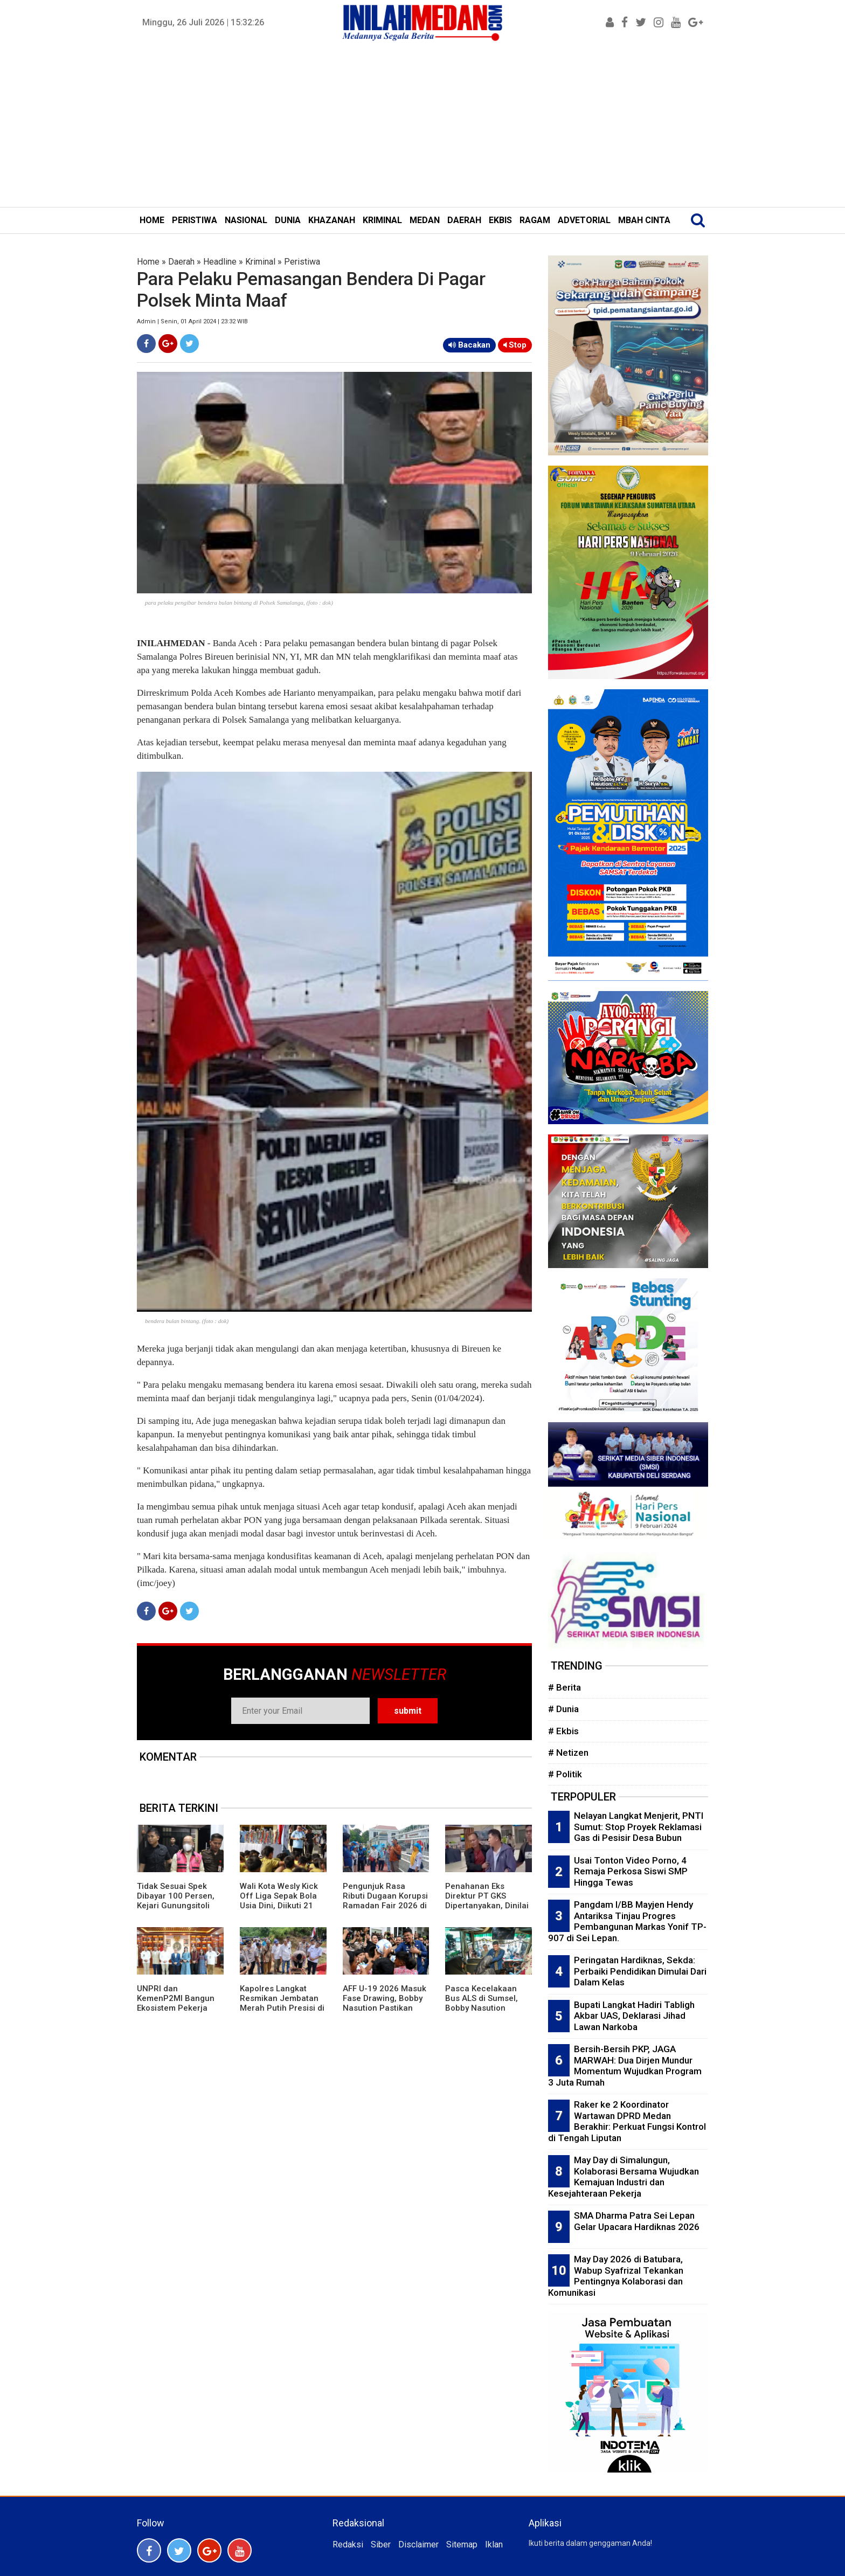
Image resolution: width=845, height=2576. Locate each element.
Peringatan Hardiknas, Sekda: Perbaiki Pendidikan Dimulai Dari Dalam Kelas (640, 1971)
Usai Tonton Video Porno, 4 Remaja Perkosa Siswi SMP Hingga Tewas (631, 1871)
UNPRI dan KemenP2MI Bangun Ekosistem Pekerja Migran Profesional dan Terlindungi (175, 2008)
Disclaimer (418, 2544)
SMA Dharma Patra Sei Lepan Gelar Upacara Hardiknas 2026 (636, 2221)
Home (148, 262)
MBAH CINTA (644, 220)
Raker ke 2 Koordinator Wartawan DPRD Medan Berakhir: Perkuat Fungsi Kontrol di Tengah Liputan (627, 2121)
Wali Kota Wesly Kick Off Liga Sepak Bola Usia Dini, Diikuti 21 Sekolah (279, 1900)
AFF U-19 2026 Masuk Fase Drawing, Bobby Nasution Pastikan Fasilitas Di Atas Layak (385, 2003)
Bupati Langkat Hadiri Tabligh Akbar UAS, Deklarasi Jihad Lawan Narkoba (634, 2015)
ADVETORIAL (584, 220)
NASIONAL (246, 220)
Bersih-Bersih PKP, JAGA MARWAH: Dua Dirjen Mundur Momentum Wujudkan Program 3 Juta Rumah (625, 2066)
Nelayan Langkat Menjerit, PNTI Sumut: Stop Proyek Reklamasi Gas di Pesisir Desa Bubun (638, 1826)
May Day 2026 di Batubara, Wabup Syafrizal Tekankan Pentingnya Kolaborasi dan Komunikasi (615, 2276)
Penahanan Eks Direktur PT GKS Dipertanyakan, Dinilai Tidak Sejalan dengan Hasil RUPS (487, 1905)
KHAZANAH (331, 220)
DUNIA (288, 220)
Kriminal (260, 262)
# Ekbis (563, 1731)
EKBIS (500, 220)
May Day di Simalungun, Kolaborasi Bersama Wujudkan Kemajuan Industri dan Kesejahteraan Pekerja (623, 2177)
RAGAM (535, 220)
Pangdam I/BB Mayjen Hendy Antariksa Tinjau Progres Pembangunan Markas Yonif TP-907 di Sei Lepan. (627, 1921)
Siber (381, 2544)
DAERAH (464, 220)
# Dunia (563, 1709)
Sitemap (461, 2544)
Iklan (494, 2544)
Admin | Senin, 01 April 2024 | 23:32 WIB (192, 321)
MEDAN (425, 220)
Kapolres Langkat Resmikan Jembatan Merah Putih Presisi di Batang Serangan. (282, 2003)
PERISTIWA (194, 220)
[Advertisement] (422, 126)
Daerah (181, 262)
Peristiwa (302, 262)
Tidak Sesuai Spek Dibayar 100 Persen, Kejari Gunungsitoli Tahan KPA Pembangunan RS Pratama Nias (175, 1910)
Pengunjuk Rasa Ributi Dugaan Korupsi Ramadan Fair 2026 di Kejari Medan (385, 1900)
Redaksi (348, 2544)
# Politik (565, 1774)
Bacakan (469, 345)
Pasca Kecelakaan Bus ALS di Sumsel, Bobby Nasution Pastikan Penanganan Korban (487, 2008)
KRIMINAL (382, 220)
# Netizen (568, 1752)
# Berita (564, 1687)
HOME (152, 220)
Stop (515, 345)
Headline (220, 262)
